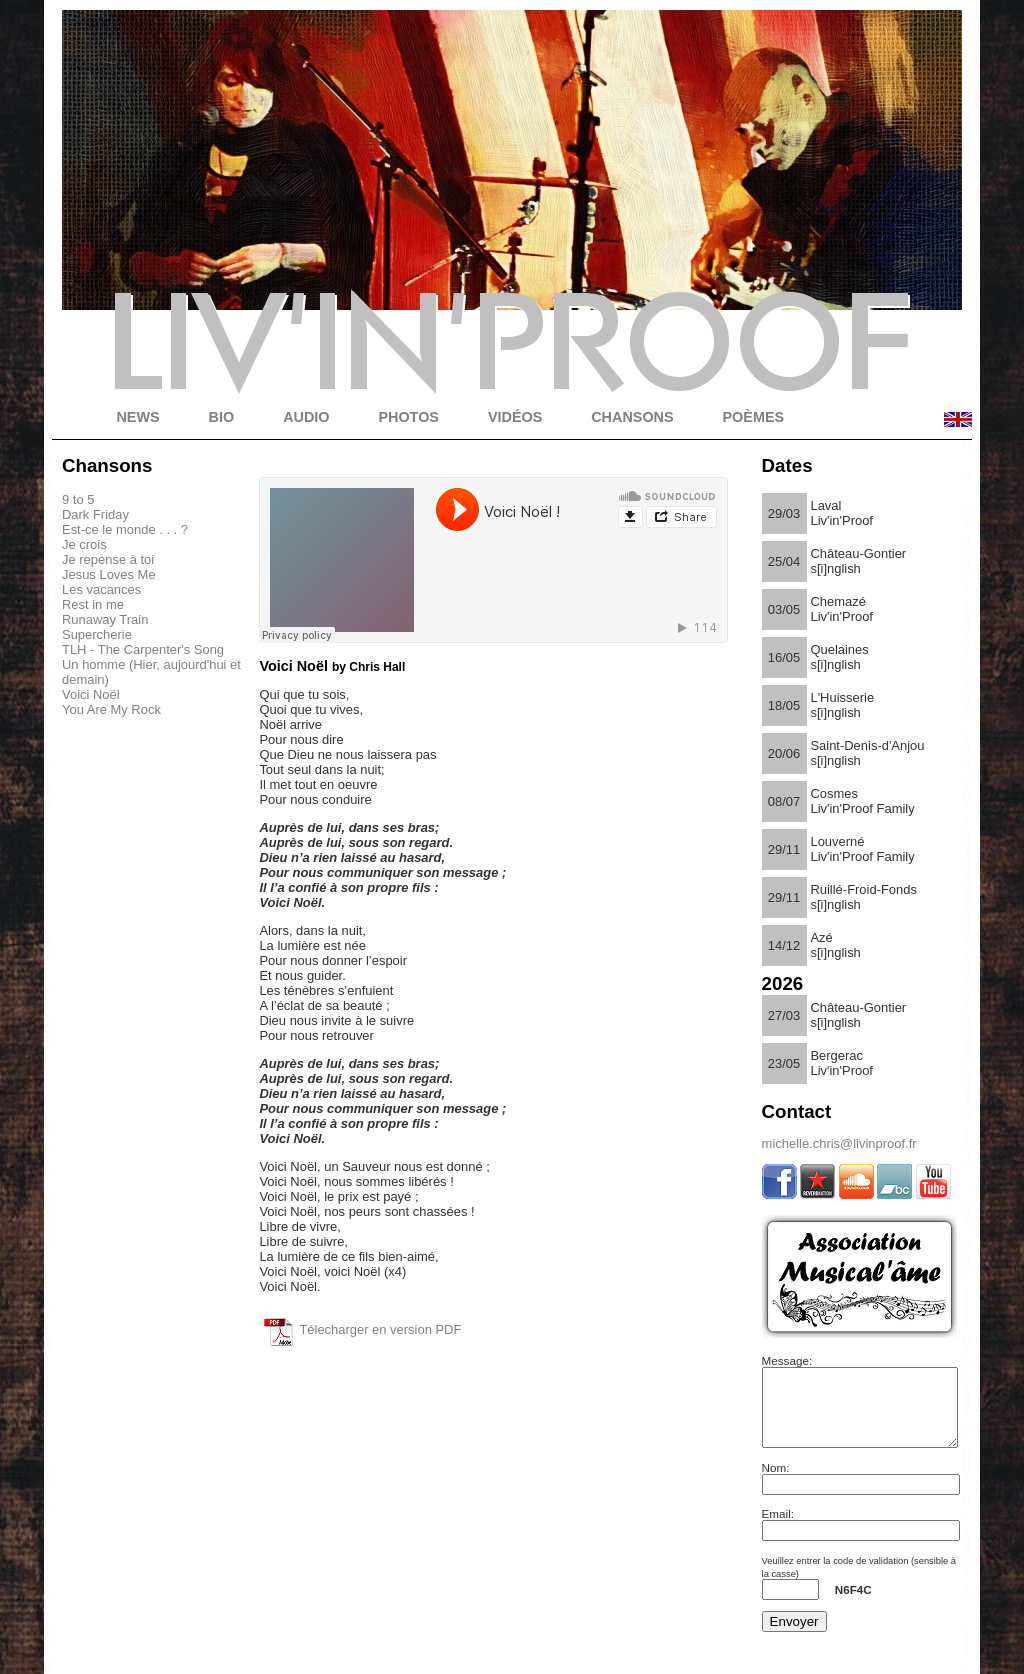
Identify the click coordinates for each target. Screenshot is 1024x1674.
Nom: (776, 1482)
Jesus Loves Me (109, 574)
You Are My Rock (111, 709)
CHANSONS (632, 417)
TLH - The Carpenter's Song (143, 649)
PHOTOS (408, 417)
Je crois (84, 544)
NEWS (137, 417)
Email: (778, 1528)
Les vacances (101, 589)
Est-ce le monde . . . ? (125, 529)
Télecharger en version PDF (380, 1329)
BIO (222, 417)
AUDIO (306, 417)
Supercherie (97, 634)
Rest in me (93, 604)
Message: (787, 1360)
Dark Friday (95, 514)
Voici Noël (91, 694)
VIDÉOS (515, 417)
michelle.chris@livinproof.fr (839, 1143)
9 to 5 (78, 499)
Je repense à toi (108, 559)
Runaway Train (105, 619)
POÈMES (754, 417)
